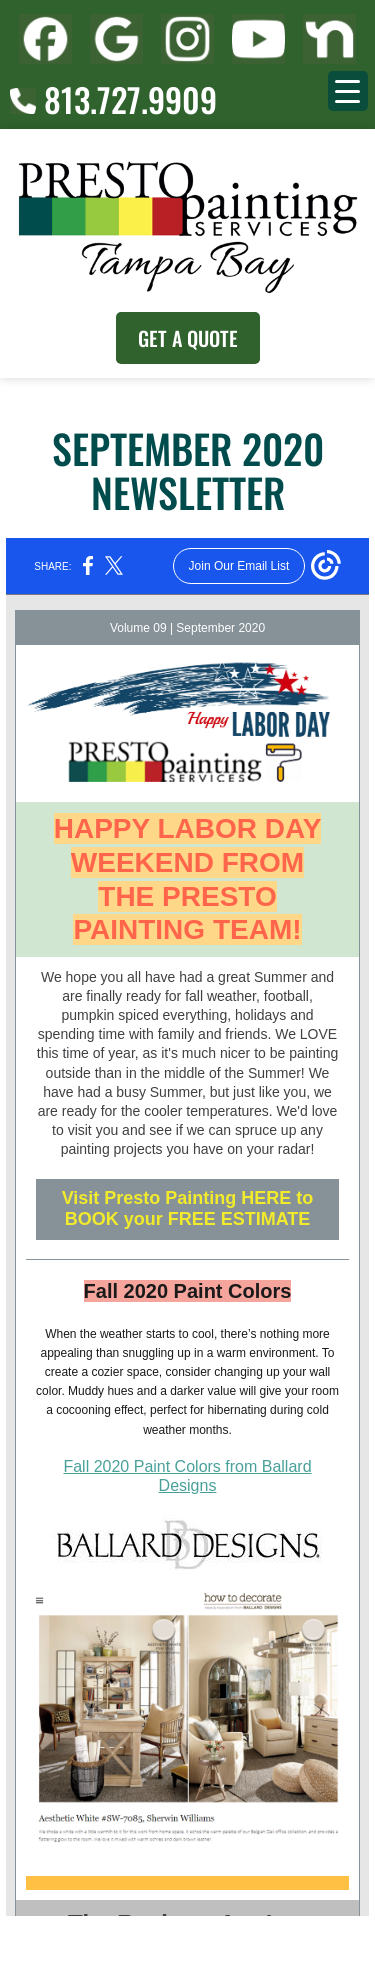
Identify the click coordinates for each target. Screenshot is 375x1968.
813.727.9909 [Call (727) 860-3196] (113, 99)
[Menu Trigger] (348, 91)
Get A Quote (188, 338)
